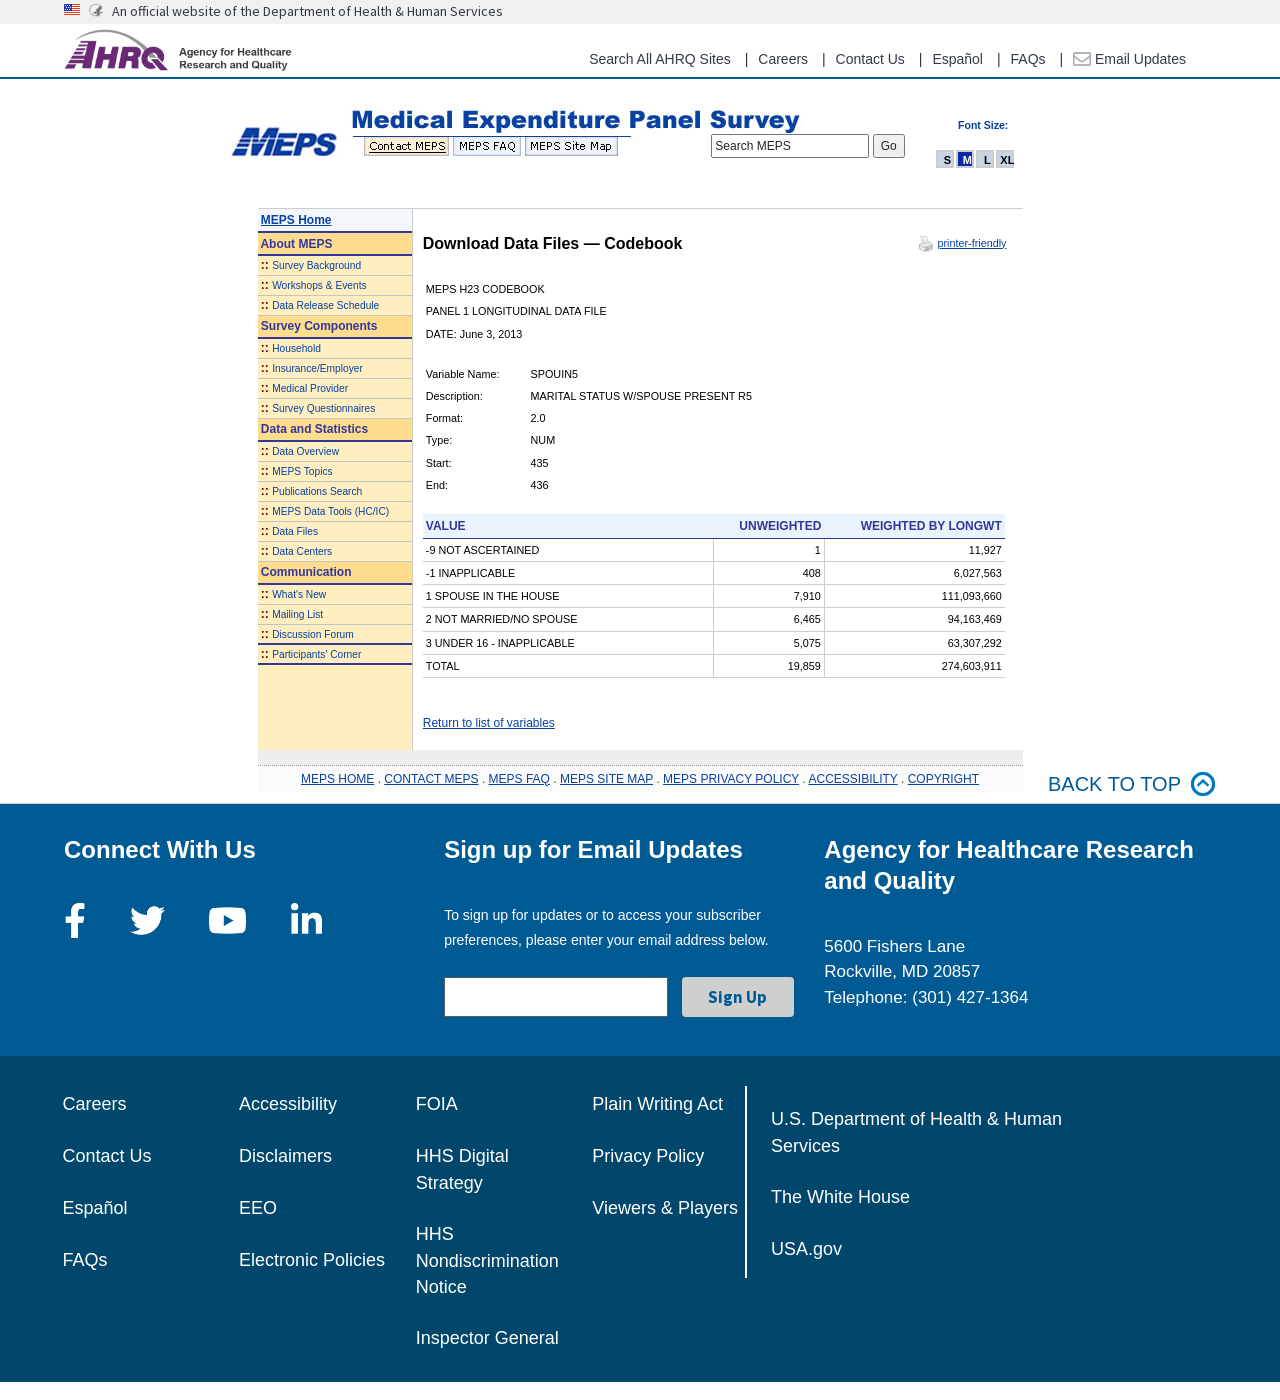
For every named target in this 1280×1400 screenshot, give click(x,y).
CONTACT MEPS (431, 779)
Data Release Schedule (325, 305)
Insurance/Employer (317, 368)
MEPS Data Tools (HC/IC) (330, 511)
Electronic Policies (312, 1260)
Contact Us (870, 59)
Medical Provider (310, 388)
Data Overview (305, 451)
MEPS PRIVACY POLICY (731, 779)
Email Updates (1129, 59)
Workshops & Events (319, 285)
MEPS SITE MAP (606, 779)
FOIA (437, 1104)
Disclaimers (285, 1156)
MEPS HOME (337, 779)
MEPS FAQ (519, 779)
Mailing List (297, 614)
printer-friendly (971, 243)
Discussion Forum (313, 634)
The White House (840, 1197)
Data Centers (302, 551)
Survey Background (316, 265)
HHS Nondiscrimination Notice (487, 1260)
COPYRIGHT (943, 779)
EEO (258, 1208)
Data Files (295, 531)
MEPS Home (296, 220)
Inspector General (487, 1338)
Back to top (1132, 784)
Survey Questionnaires (323, 408)
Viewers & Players (665, 1208)
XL (1007, 160)
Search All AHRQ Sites (660, 59)
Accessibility (288, 1104)
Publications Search (317, 491)
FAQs (1028, 59)
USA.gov (806, 1249)
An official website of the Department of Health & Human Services (307, 11)
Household (296, 348)
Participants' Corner (316, 654)
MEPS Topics (302, 471)
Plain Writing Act (657, 1104)
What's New (299, 594)
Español (957, 59)
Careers (783, 59)
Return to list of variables (489, 723)
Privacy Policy (648, 1156)
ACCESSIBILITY (853, 779)
